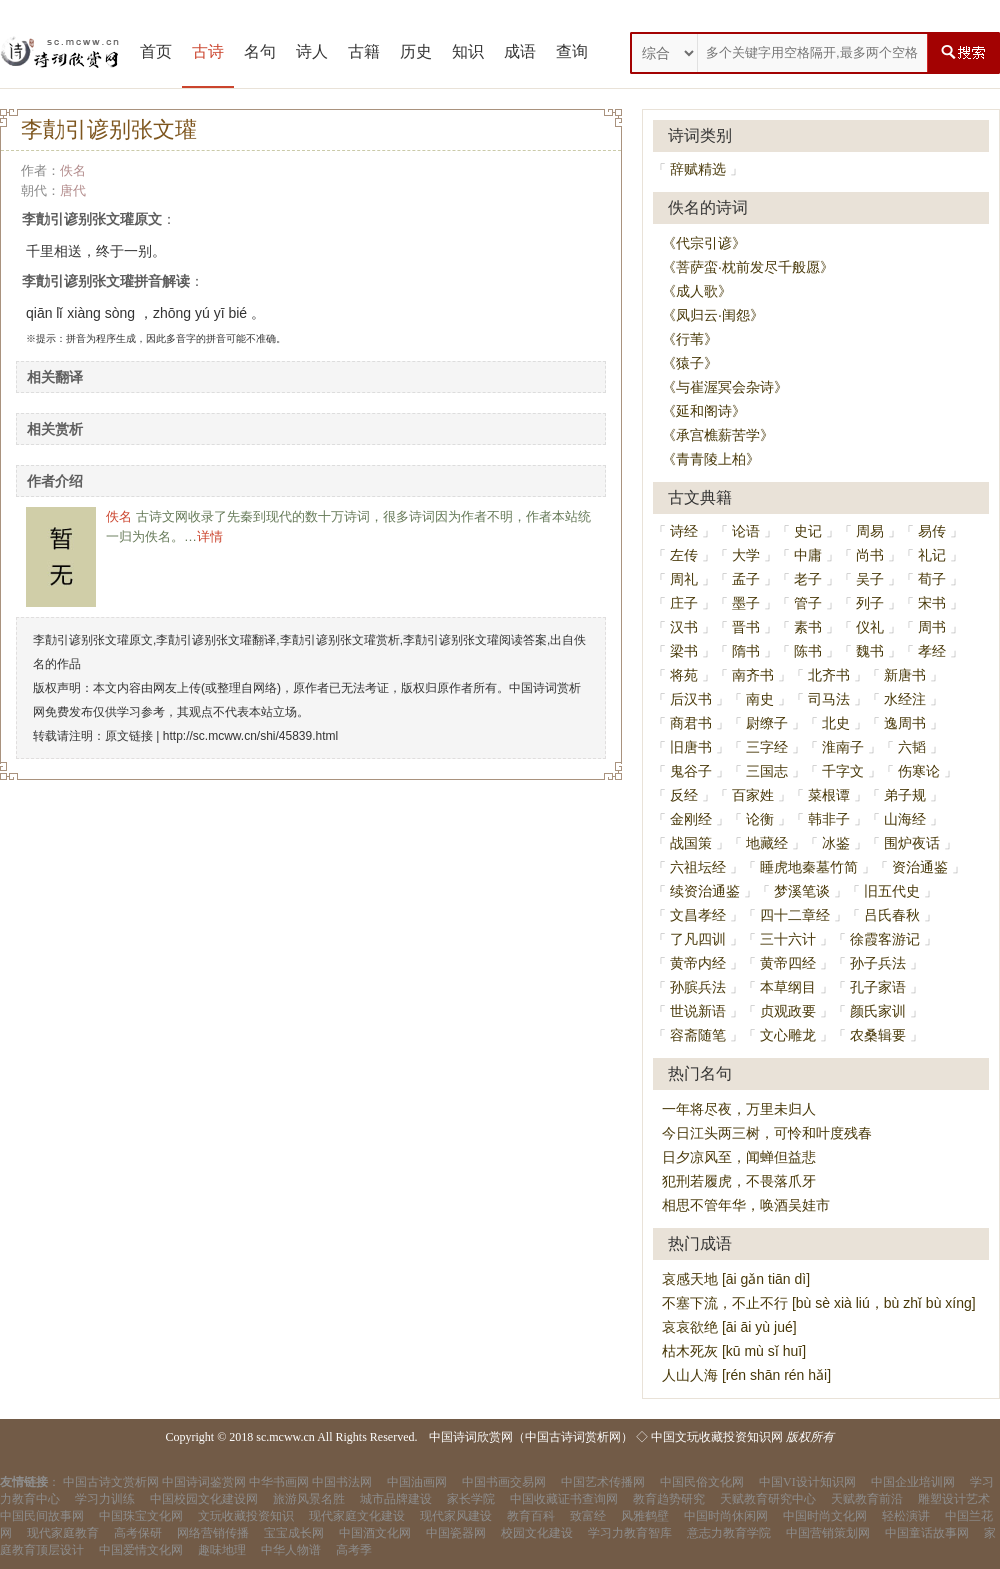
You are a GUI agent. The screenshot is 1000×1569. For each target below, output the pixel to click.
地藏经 (767, 843)
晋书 (746, 627)
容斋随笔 (698, 1035)
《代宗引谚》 (704, 243)
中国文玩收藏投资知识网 (717, 1437)
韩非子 (829, 819)
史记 (808, 531)
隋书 (746, 651)
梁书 (684, 651)
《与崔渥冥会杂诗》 (725, 387)
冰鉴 (836, 843)
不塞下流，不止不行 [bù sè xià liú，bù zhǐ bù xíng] (819, 1303)
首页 (156, 51)
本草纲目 (788, 987)
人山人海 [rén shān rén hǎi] (746, 1375)
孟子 (746, 579)
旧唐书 (691, 747)
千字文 (843, 771)
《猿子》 (690, 363)
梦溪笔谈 (802, 891)
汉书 (684, 627)
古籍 (364, 51)
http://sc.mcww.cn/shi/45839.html (250, 736)
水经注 (905, 699)
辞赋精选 (698, 169)
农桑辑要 (878, 1035)
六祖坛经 (698, 867)
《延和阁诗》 (704, 411)
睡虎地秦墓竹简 (809, 867)
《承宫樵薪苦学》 (718, 435)
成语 (520, 51)
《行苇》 (690, 339)
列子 (870, 603)
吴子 (870, 579)
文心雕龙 (788, 1035)
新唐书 (905, 675)
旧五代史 (892, 891)
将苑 (684, 675)
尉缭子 (767, 723)
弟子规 (905, 795)
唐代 (73, 190)
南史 (760, 699)
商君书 (691, 723)
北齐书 (829, 675)
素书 (808, 627)
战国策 (691, 843)
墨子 (746, 603)
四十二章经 (795, 915)
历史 (416, 51)
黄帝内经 (698, 963)
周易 (870, 531)
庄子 (684, 603)
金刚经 (691, 819)
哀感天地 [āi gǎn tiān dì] (736, 1279)
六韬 (912, 747)
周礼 (684, 579)
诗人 (312, 51)
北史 (836, 723)
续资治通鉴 (705, 891)
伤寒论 (919, 771)
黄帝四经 (788, 963)
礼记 (932, 555)
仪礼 (870, 627)
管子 (808, 603)
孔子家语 (878, 987)
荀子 (932, 579)
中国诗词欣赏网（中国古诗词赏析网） (531, 1437)
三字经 (767, 747)
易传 (932, 531)
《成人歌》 (697, 291)
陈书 (808, 651)
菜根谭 (829, 795)
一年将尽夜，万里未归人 (739, 1109)
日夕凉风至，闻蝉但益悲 (739, 1157)
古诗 (208, 51)
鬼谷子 (691, 771)
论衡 (760, 819)
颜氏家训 (878, 1011)
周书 (932, 627)
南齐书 (753, 675)
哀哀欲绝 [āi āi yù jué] (729, 1327)
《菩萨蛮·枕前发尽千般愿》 (748, 267)
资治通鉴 (920, 867)
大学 (746, 555)
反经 (684, 795)
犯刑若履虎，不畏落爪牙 (739, 1181)
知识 (468, 51)
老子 (808, 579)
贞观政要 (788, 1011)
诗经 (684, 531)
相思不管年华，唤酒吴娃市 (746, 1205)
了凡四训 (698, 939)
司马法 (829, 699)
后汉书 (691, 699)
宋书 (932, 603)
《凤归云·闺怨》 (713, 315)
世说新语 (698, 1011)
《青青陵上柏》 (711, 459)
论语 (746, 531)
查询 (572, 51)
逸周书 (905, 723)
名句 (260, 51)
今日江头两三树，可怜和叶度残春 (767, 1133)
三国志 (767, 771)
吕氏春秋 (892, 915)
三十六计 (788, 939)
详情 (210, 536)
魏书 (870, 651)
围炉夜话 (912, 843)
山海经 (905, 819)
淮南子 (843, 747)
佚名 (73, 170)
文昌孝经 (698, 915)
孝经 (932, 651)
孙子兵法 (878, 963)
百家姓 (753, 795)
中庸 (808, 555)
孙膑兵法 (698, 987)
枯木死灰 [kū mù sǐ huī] (734, 1351)
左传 (684, 555)
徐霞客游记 (885, 939)
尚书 (870, 555)
